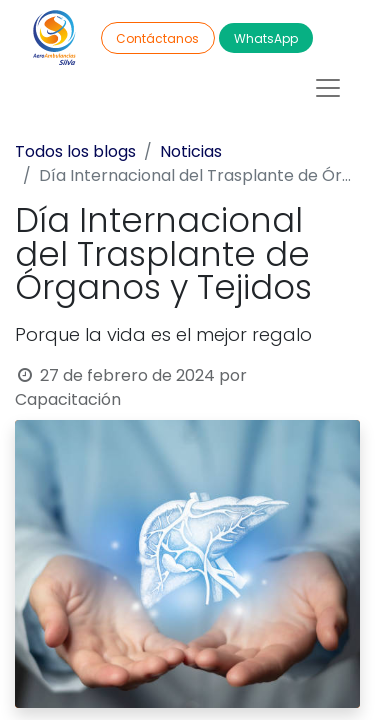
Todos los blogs (75, 151)
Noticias (191, 151)
